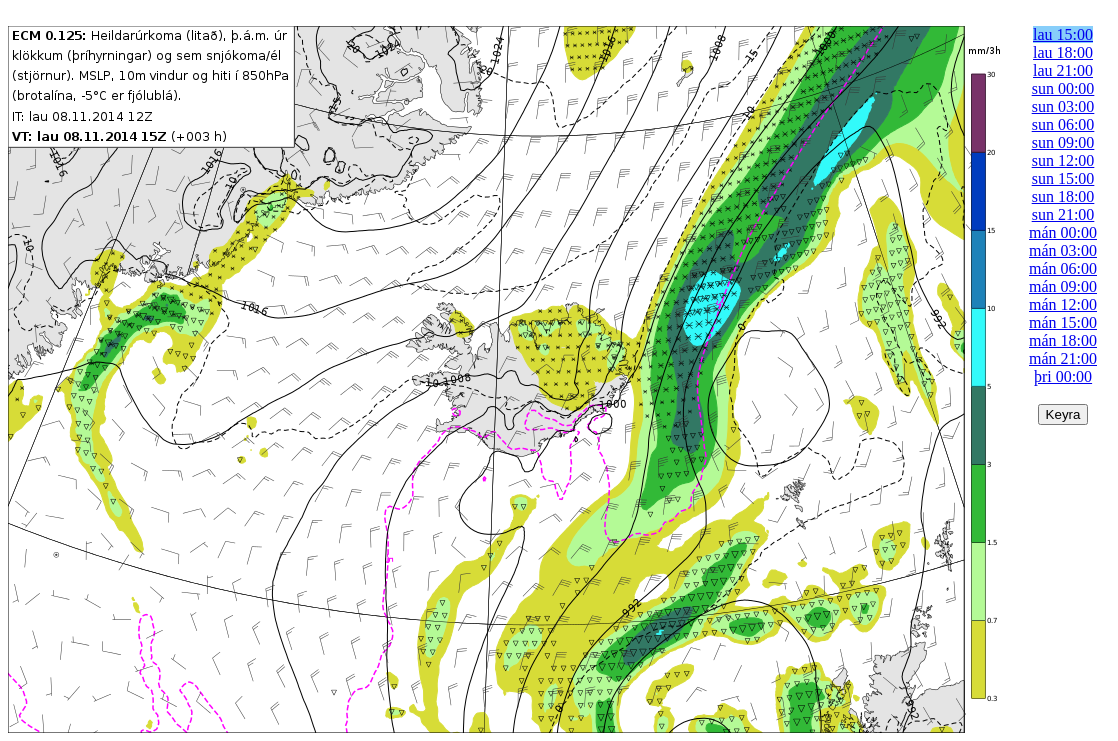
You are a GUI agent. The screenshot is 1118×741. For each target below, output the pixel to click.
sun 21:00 (1063, 214)
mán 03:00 (1063, 250)
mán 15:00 (1063, 322)
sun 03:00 (1063, 106)
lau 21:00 (1063, 70)
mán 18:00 (1063, 340)
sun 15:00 (1063, 178)
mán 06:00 (1063, 268)
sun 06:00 (1063, 124)
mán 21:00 (1063, 358)
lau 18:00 (1063, 52)
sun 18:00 (1063, 196)
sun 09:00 (1063, 142)
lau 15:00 (1063, 34)
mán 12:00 (1063, 304)
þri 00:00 (1063, 376)
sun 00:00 (1063, 88)
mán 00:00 (1063, 232)
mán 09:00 (1063, 286)
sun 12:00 (1063, 160)
